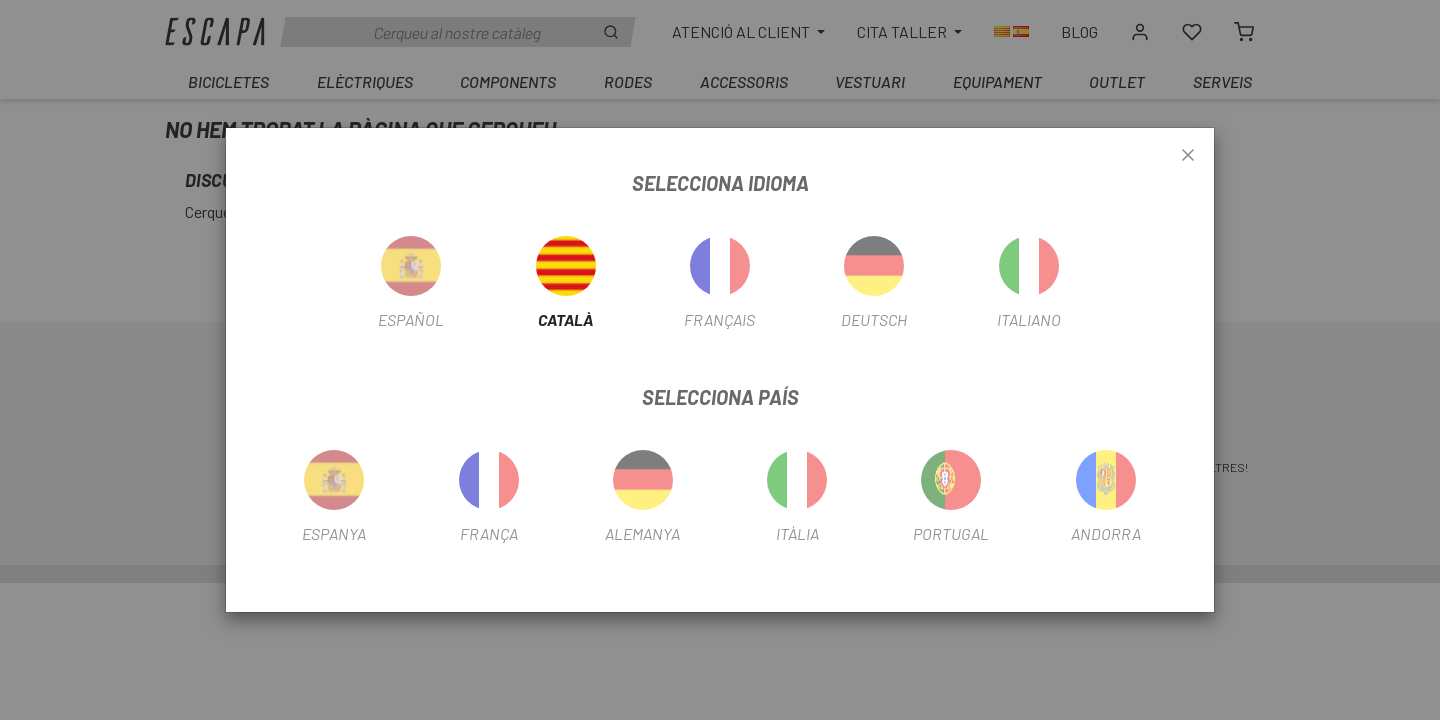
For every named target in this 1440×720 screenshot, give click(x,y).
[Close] (1188, 156)
